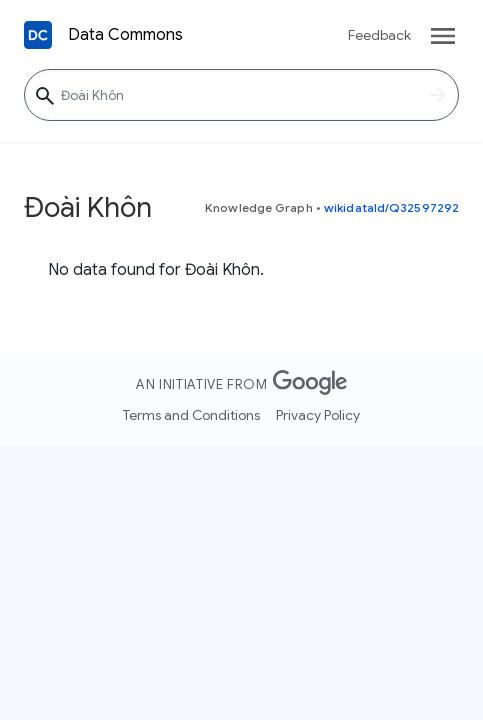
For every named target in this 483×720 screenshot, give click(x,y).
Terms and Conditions (191, 415)
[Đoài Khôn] (241, 95)
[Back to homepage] (38, 35)
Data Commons (125, 35)
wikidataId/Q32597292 (391, 207)
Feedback (379, 35)
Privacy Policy (318, 415)
